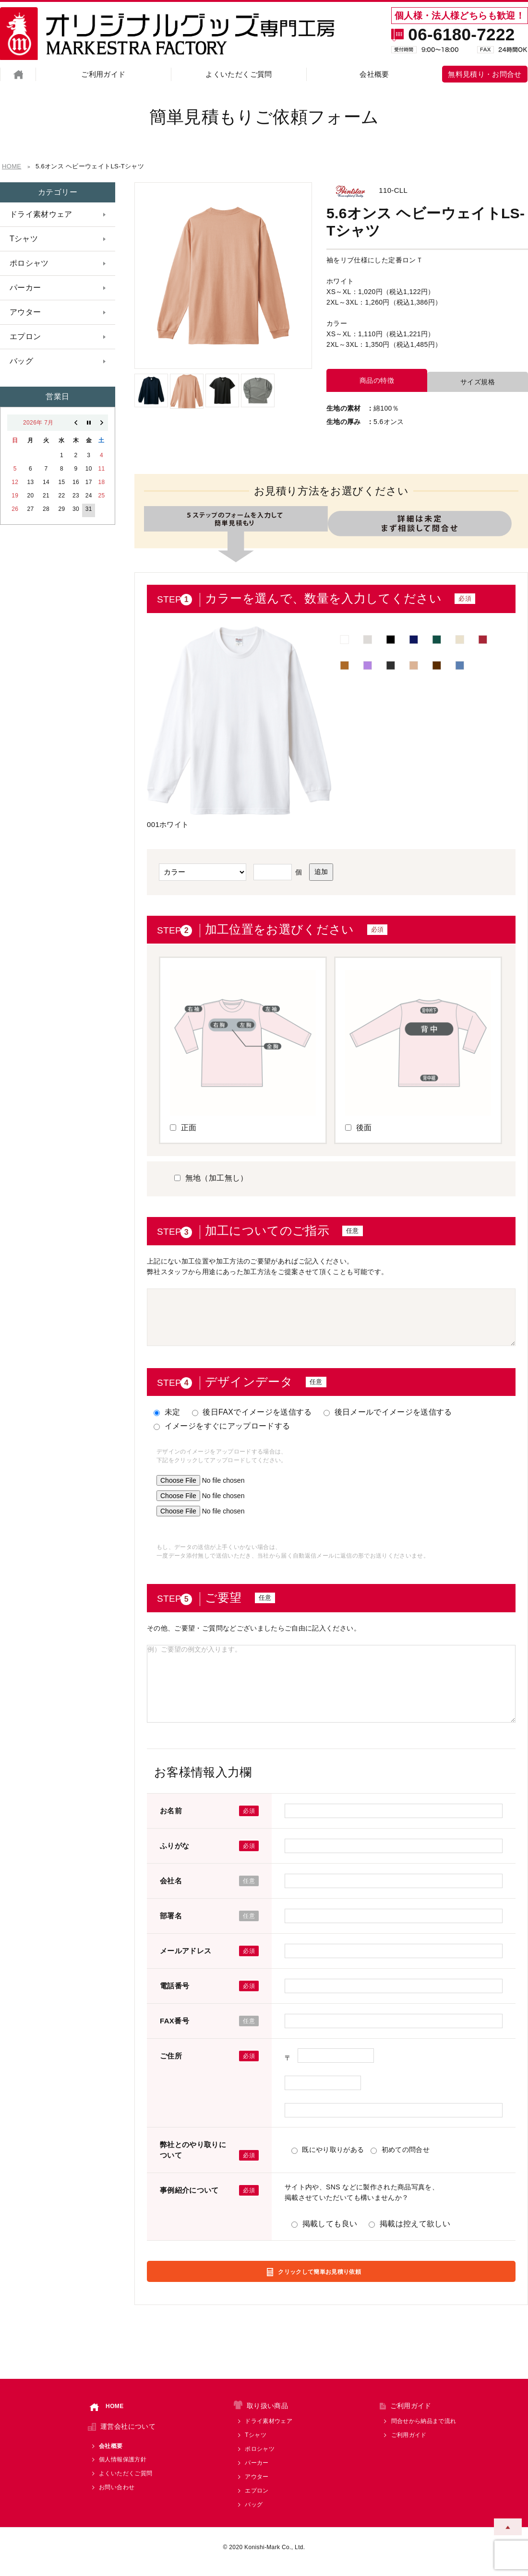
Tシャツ (23, 239)
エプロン (24, 336)
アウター (24, 312)
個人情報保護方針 (122, 2468)
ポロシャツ (28, 263)
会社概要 (374, 74)
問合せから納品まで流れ (423, 2430)
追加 (321, 870)
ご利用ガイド (103, 74)
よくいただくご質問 (238, 74)
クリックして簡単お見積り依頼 (323, 2274)
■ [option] (344, 636)
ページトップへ (508, 2521)
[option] (223, 275)
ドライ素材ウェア (39, 214)
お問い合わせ (116, 2496)
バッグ (21, 361)
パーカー (24, 288)
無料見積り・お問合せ (485, 74)
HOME (106, 2416)
